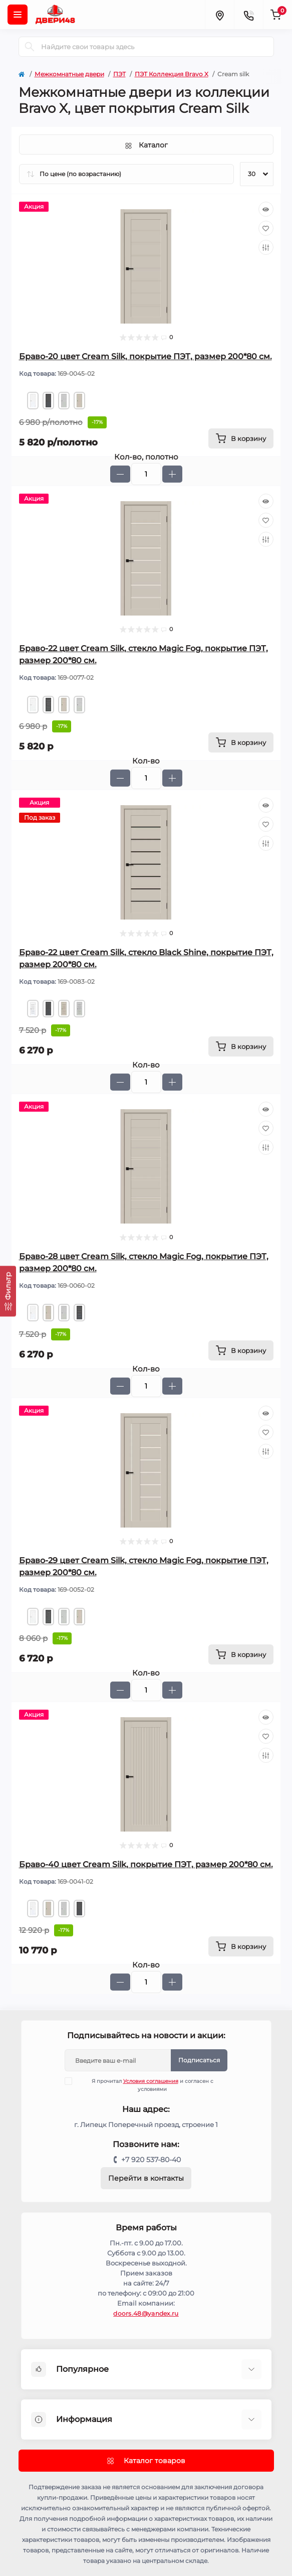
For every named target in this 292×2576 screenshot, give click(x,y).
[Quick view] (265, 209)
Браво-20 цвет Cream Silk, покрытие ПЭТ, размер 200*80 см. (145, 356)
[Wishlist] (265, 228)
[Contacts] (248, 14)
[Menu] (18, 15)
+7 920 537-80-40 (151, 2159)
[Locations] (219, 14)
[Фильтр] (8, 1291)
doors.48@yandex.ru (145, 2313)
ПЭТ (119, 74)
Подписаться (199, 2060)
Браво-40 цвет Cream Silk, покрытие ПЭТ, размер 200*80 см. (146, 1864)
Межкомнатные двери (69, 74)
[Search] (30, 47)
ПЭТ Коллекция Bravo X (171, 74)
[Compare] (265, 247)
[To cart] (240, 438)
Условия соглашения (150, 2081)
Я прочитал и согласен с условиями (145, 2084)
